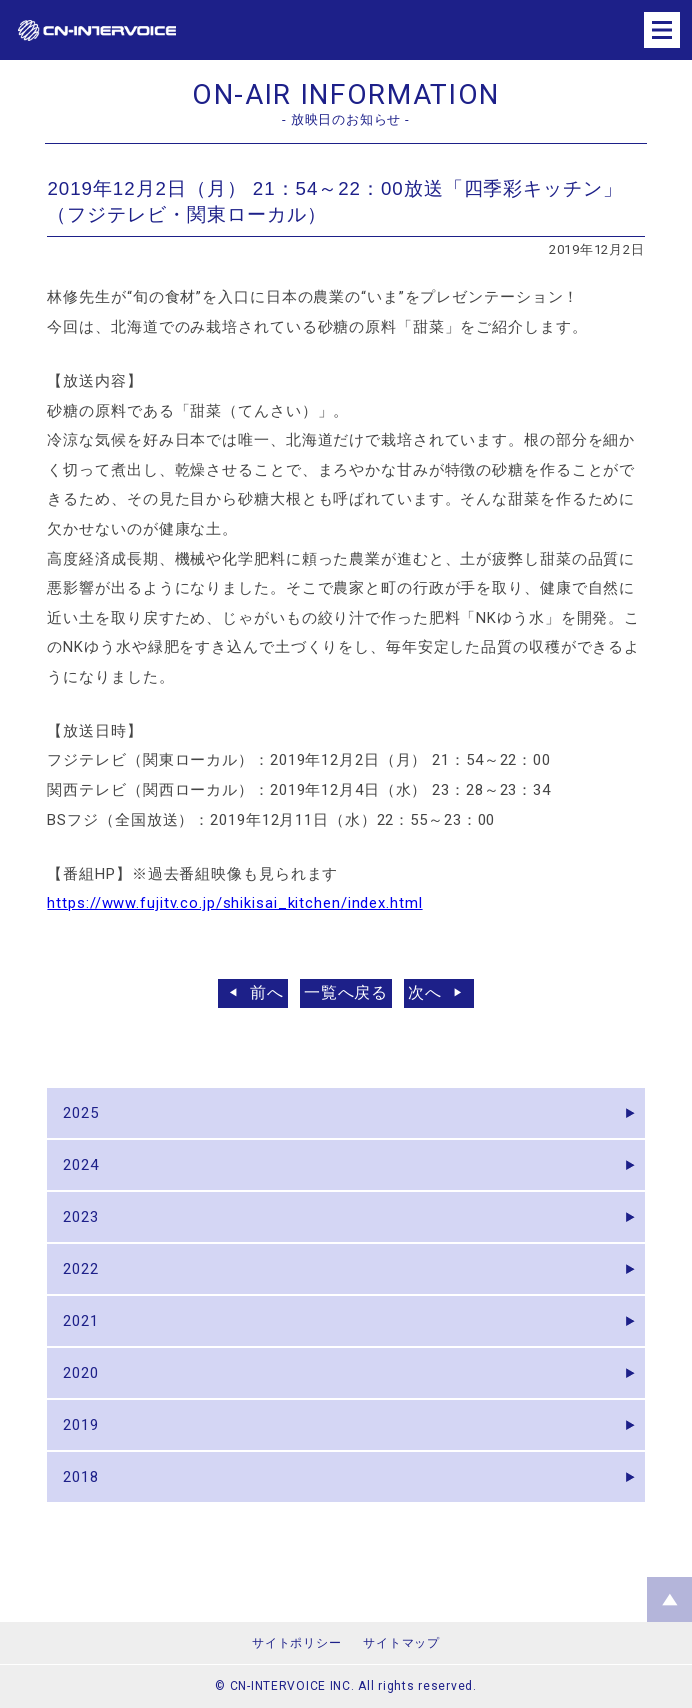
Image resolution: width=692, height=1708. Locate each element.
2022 (81, 1269)
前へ (267, 992)
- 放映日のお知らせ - (345, 119)
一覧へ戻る (346, 992)
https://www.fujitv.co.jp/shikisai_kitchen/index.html (234, 903)
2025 (81, 1113)
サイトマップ (401, 1643)
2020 (81, 1373)
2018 (81, 1477)
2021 (81, 1321)
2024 (81, 1165)
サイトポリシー (296, 1643)
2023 (81, 1217)
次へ (425, 992)
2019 (81, 1425)
